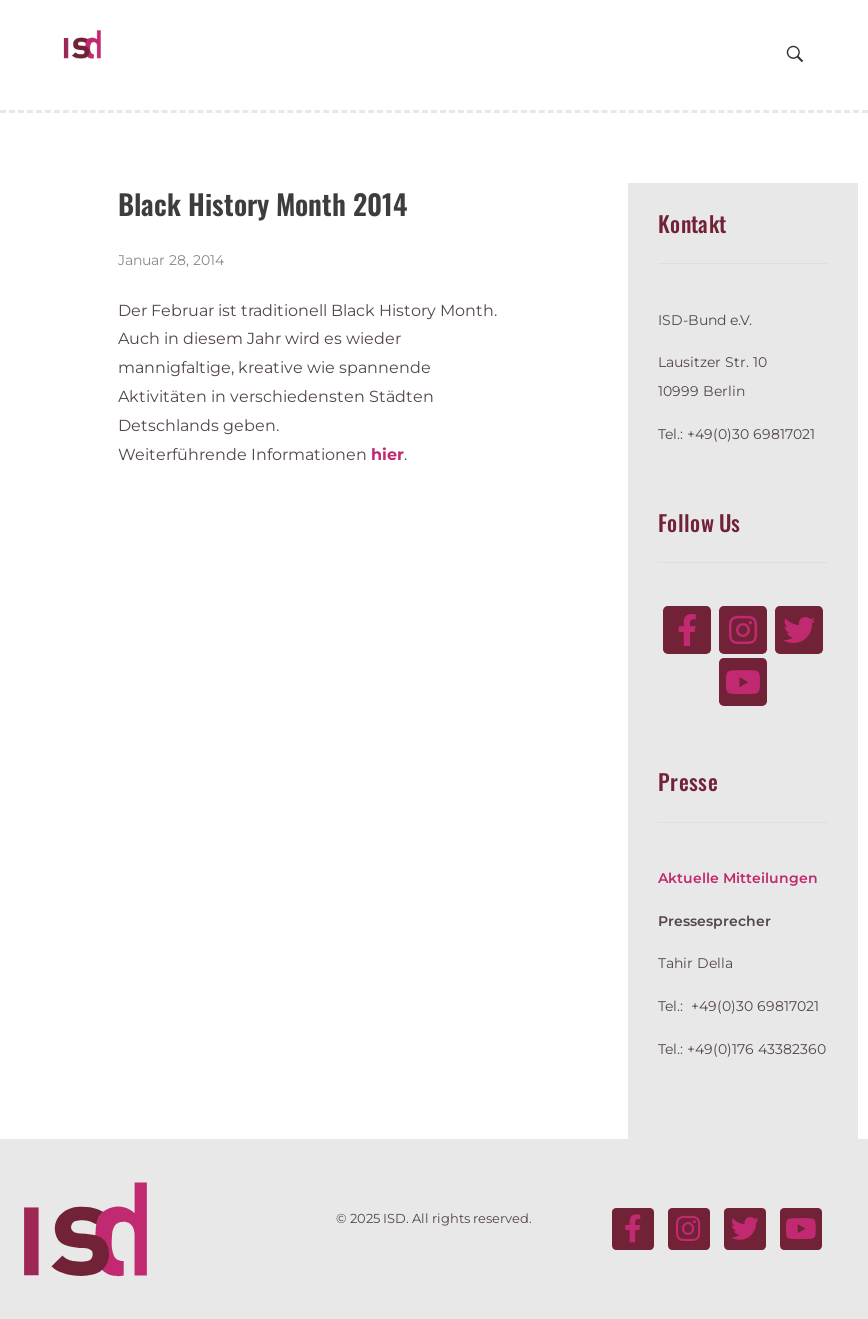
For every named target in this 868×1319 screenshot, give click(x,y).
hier (387, 454)
